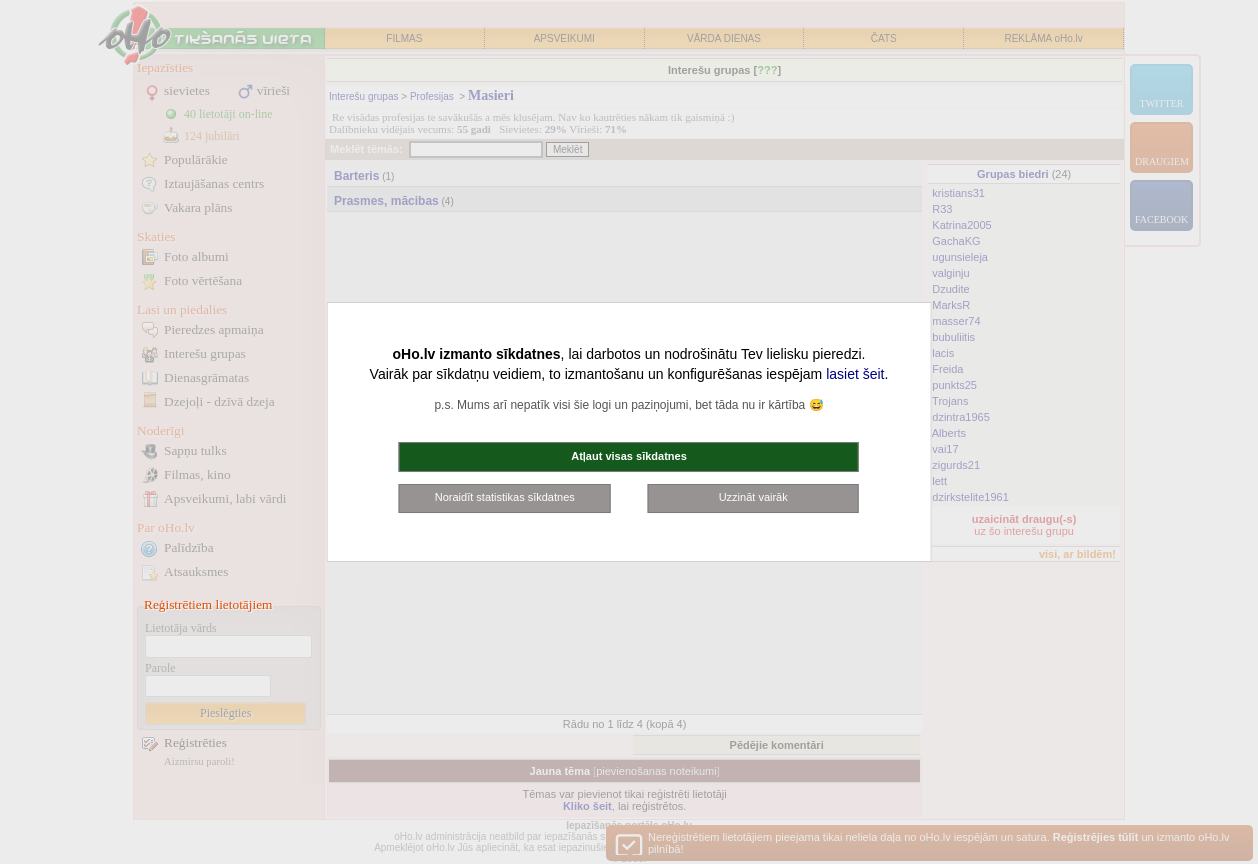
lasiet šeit (855, 374)
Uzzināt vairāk (753, 497)
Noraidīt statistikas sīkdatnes (505, 497)
